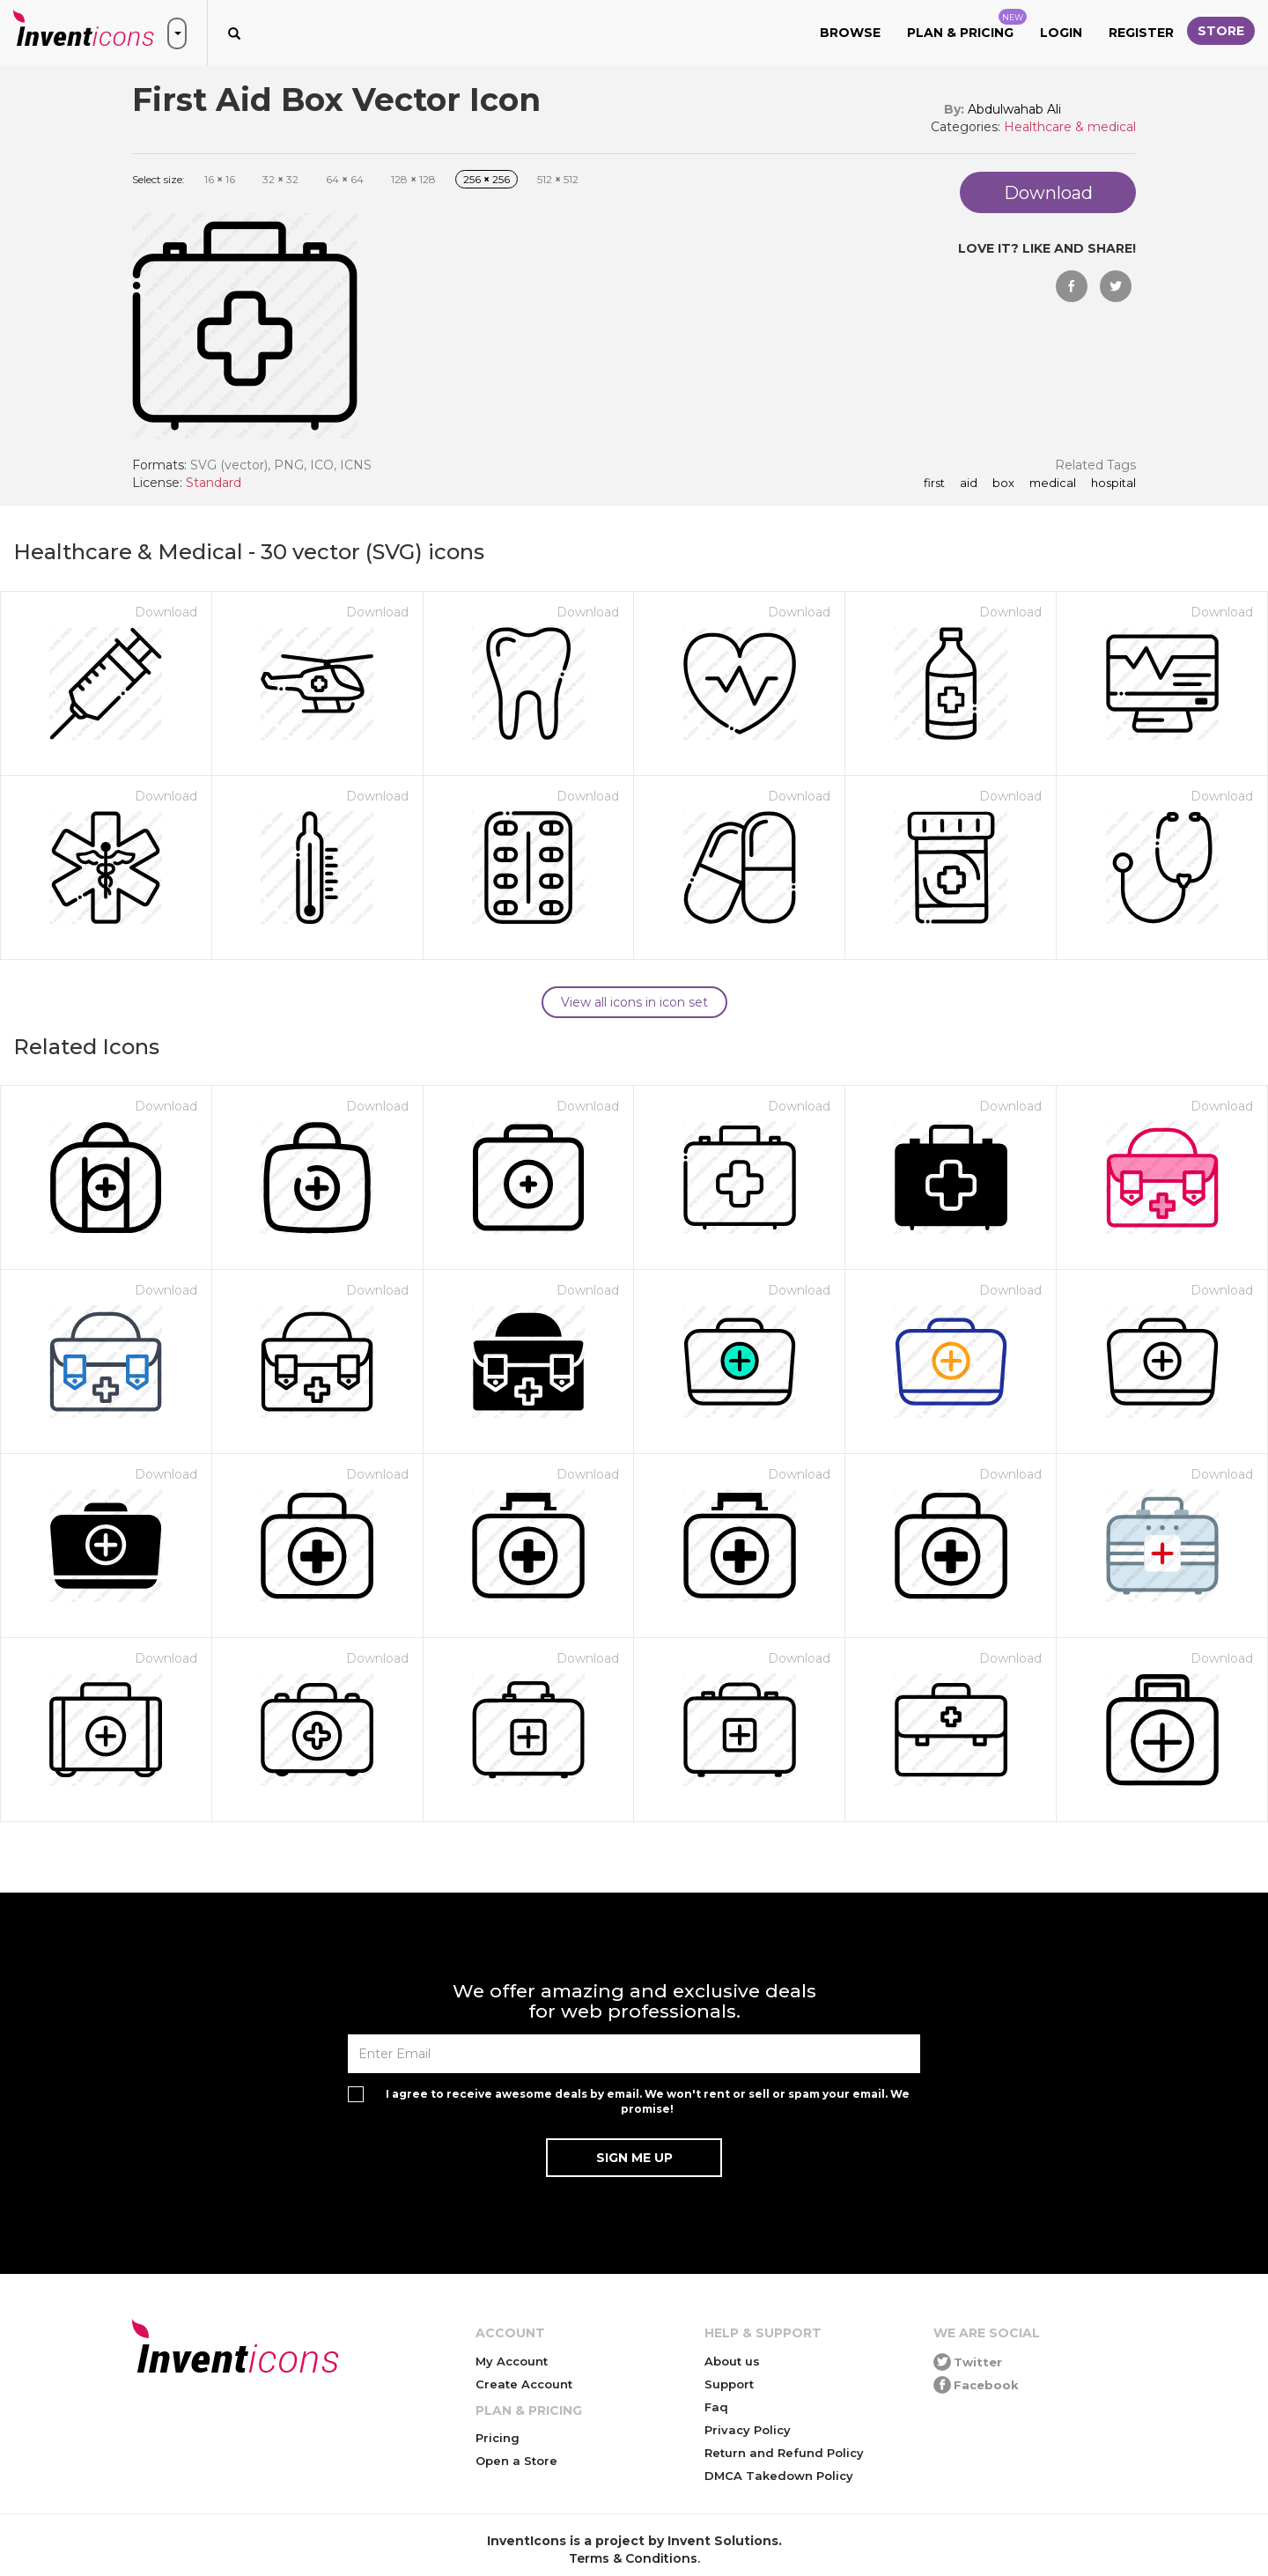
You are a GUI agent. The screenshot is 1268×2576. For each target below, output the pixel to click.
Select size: (158, 179)
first (934, 483)
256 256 (486, 179)
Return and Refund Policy (784, 2453)
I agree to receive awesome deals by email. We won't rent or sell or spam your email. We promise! (648, 2101)
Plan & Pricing (967, 25)
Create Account (524, 2384)
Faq (716, 2407)
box (1002, 483)
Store (1221, 31)
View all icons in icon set (634, 1002)
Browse (850, 33)
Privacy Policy (747, 2430)
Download (166, 612)
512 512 (558, 179)
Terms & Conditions (633, 2558)
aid (967, 483)
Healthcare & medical (1070, 127)
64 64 (345, 179)
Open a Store (516, 2461)
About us (732, 2361)
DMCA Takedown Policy (778, 2476)
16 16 (219, 179)
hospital (1112, 483)
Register (1141, 33)
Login (1061, 33)
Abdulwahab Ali (1014, 109)
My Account (512, 2361)
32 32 (280, 179)
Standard (213, 483)
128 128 (413, 179)
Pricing (498, 2438)
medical (1051, 483)
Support (729, 2384)
